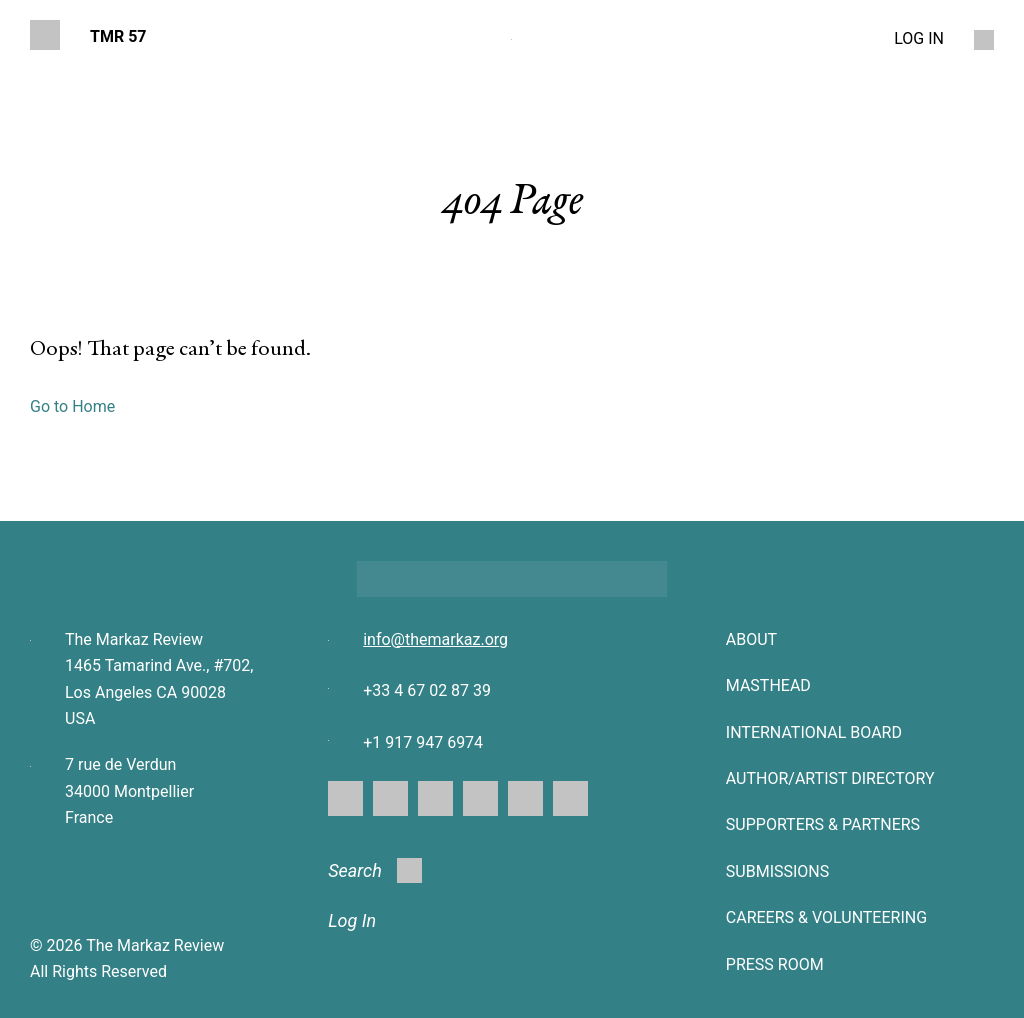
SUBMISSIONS (777, 871)
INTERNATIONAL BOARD (814, 732)
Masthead (768, 685)
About (751, 639)
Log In (352, 920)
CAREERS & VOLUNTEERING (826, 917)
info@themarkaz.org (435, 639)
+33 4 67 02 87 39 (427, 690)
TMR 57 (118, 36)
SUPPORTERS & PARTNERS (823, 824)
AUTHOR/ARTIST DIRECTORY (830, 778)
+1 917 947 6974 (423, 742)
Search (375, 870)
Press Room (775, 964)
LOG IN (919, 38)
